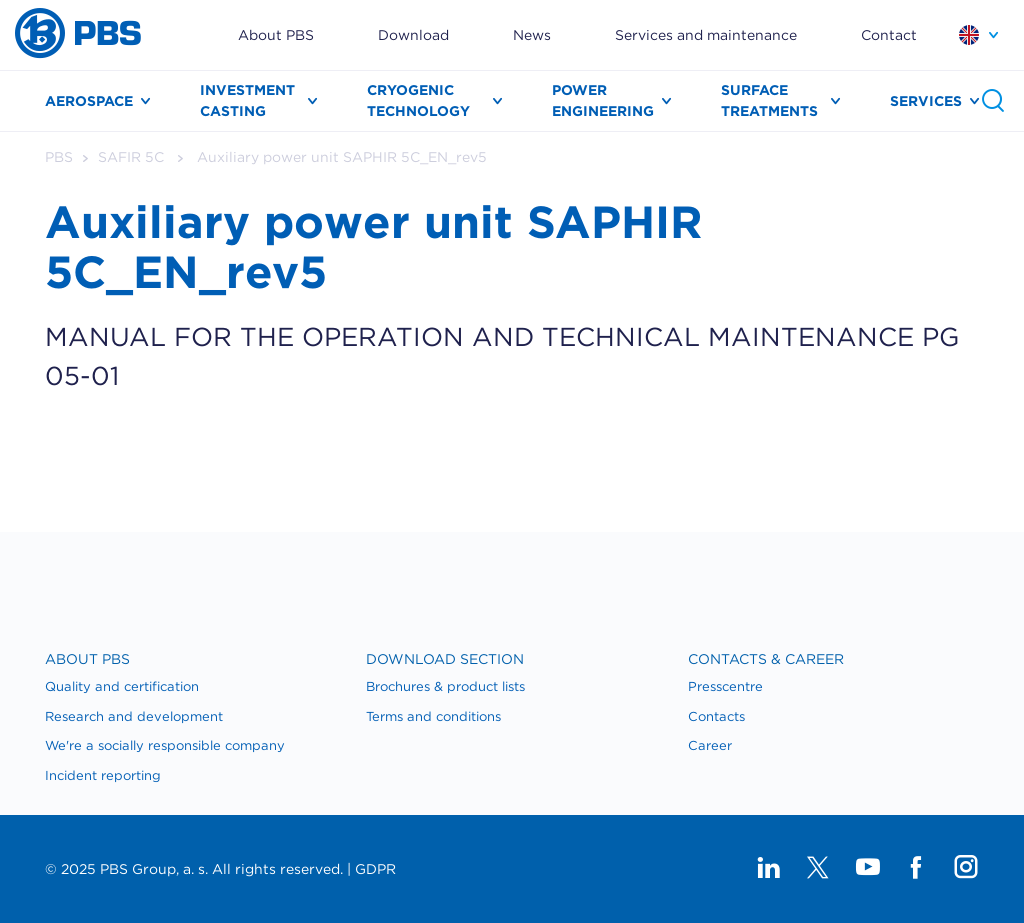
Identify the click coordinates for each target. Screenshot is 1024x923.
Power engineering (603, 100)
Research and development (134, 716)
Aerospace (89, 101)
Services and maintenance (706, 35)
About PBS (276, 35)
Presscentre (725, 686)
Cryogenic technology (418, 100)
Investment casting (247, 100)
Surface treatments (769, 100)
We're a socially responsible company (165, 745)
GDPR (375, 869)
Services (926, 101)
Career (710, 745)
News (532, 35)
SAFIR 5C (131, 157)
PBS (59, 157)
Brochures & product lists (445, 686)
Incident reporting (103, 775)
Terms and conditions (433, 716)
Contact (889, 35)
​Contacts (716, 716)
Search (993, 100)
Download (413, 35)
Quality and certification (122, 686)
